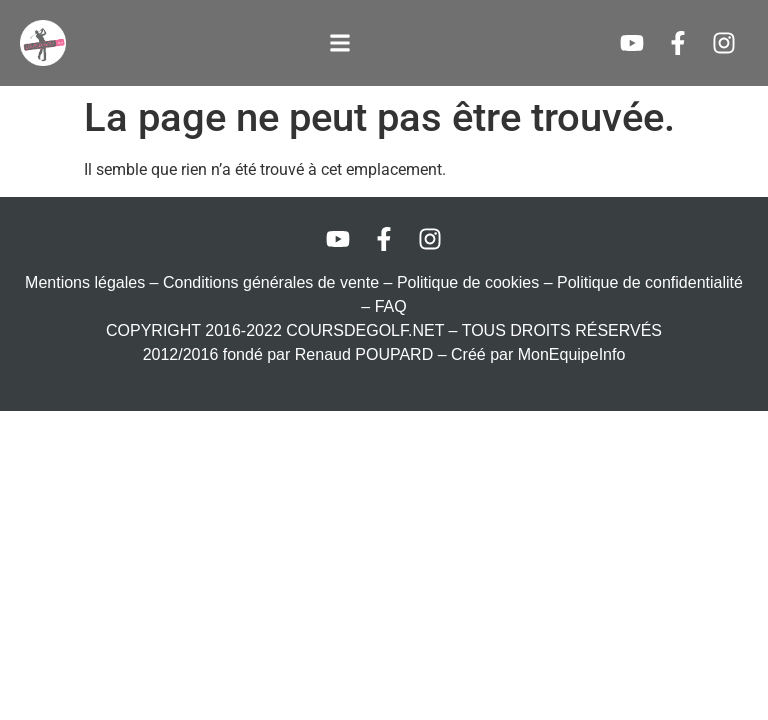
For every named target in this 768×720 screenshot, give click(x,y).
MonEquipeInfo (572, 354)
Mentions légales (85, 282)
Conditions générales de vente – (280, 282)
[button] (340, 43)
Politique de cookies (468, 282)
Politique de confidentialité (650, 282)
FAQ (391, 306)
